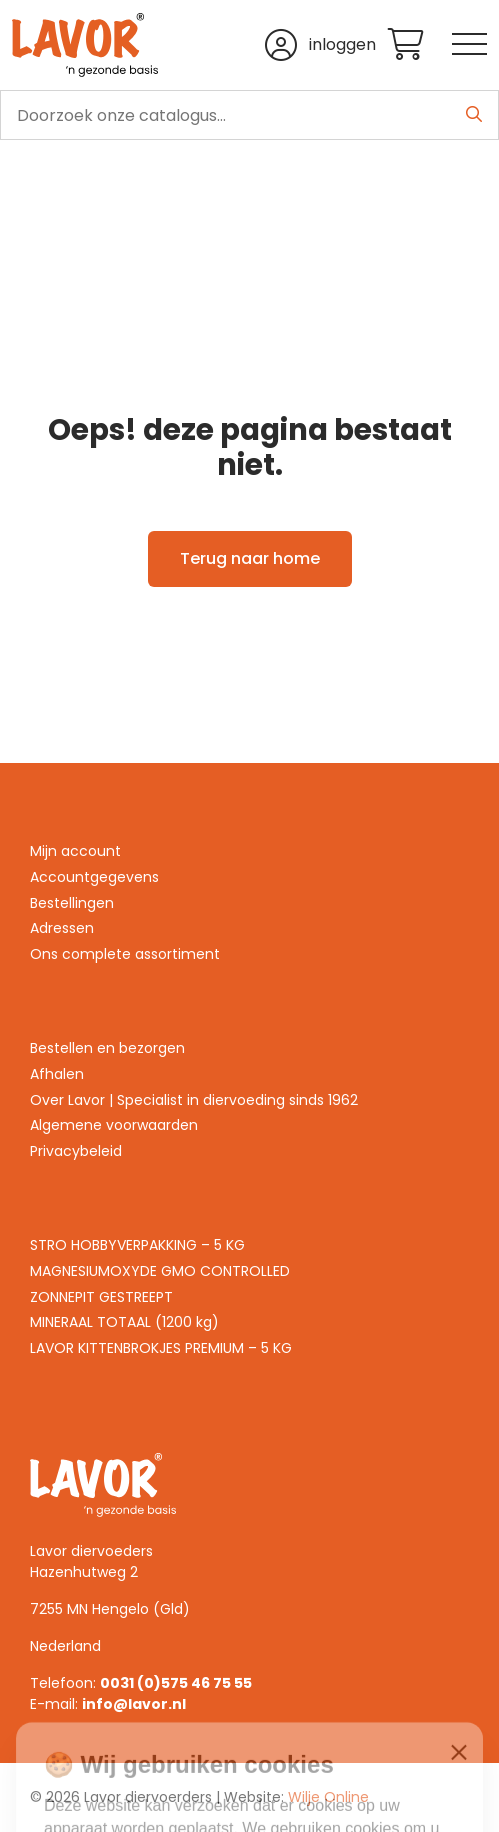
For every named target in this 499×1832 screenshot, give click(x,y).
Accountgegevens (94, 877)
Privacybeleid (76, 1151)
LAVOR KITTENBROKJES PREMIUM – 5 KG (161, 1348)
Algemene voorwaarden (114, 1125)
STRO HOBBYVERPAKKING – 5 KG (137, 1245)
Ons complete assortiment (125, 954)
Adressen (62, 928)
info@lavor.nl (134, 1704)
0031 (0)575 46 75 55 (176, 1683)
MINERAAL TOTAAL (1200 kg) (124, 1322)
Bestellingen (72, 903)
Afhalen (57, 1074)
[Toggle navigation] (469, 45)
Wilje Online (328, 1797)
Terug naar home (250, 558)
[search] (249, 115)
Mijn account (75, 851)
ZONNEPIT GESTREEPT (101, 1297)
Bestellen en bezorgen (107, 1048)
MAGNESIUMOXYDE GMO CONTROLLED (160, 1271)
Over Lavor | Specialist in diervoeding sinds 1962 (194, 1100)
